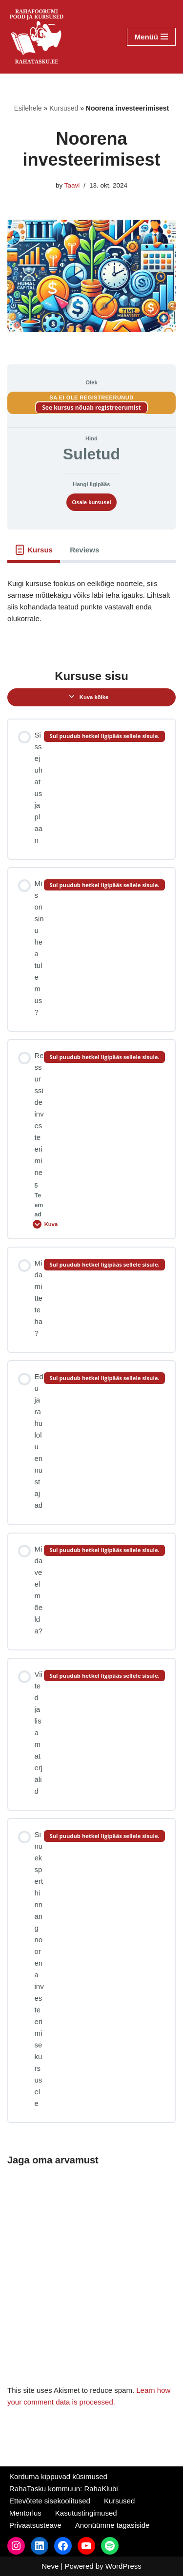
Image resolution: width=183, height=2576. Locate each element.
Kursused (63, 108)
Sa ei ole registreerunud (91, 397)
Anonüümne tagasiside (112, 2525)
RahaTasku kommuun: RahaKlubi (63, 2488)
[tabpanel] (91, 608)
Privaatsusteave (35, 2525)
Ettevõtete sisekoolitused (49, 2501)
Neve (50, 2566)
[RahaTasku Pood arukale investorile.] (36, 37)
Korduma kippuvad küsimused (58, 2476)
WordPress (123, 2566)
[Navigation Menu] (151, 37)
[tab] (33, 550)
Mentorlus (25, 2513)
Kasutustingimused (86, 2513)
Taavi (72, 185)
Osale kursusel (91, 502)
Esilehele (28, 108)
